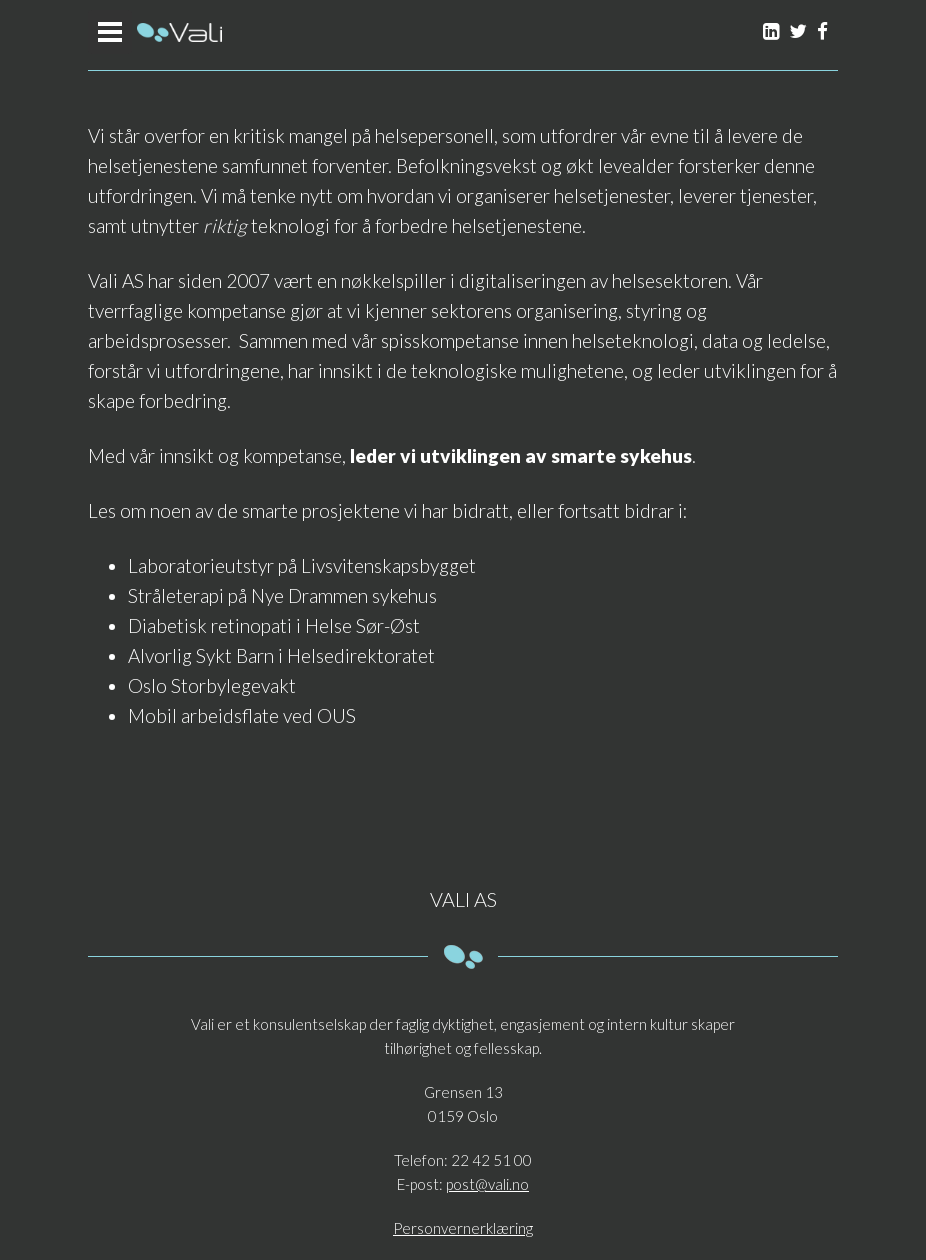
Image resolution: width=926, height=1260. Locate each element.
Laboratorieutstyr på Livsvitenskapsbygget (302, 565)
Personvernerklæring (463, 1228)
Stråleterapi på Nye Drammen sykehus (282, 595)
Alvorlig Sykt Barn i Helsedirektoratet (281, 655)
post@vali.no (487, 1184)
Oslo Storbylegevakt (212, 685)
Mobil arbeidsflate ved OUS (242, 715)
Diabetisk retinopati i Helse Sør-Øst (274, 625)
